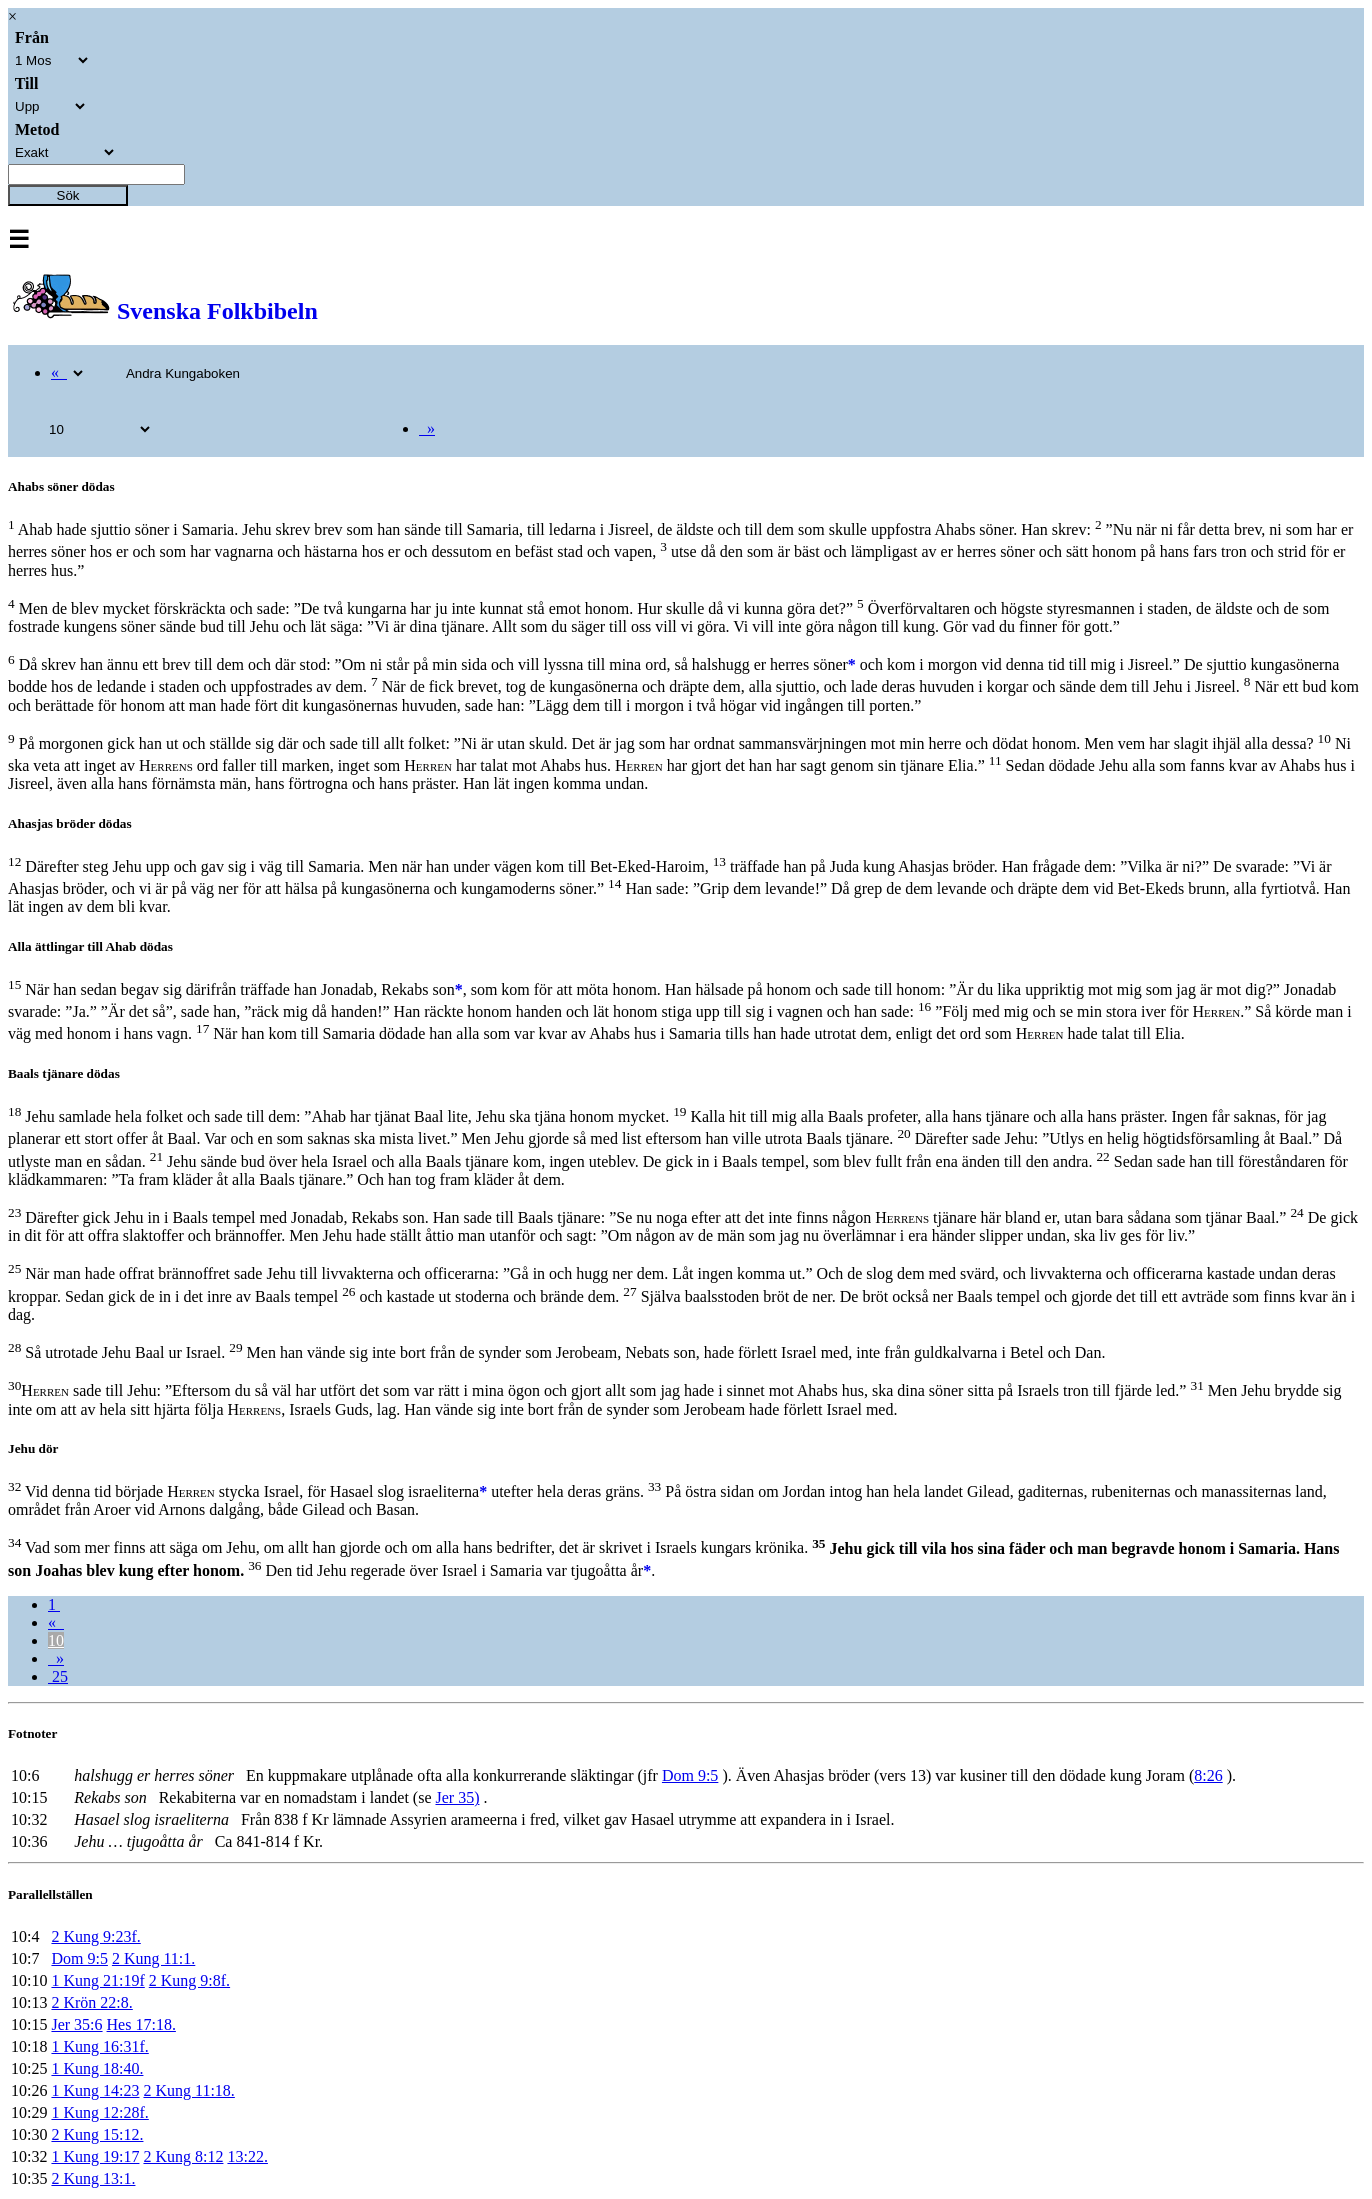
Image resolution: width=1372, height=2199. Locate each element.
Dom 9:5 (690, 1775)
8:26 (1208, 1775)
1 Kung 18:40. (97, 2068)
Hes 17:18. (141, 2024)
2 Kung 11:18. (188, 2090)
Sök (68, 195)
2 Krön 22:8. (91, 2002)
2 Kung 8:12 (183, 2156)
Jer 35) (457, 1797)
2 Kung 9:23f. (95, 1936)
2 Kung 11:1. (153, 1958)
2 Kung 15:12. (97, 2134)
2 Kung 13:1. (93, 2178)
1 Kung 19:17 (95, 2156)
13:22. (247, 2156)
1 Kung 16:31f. (99, 2046)
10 (56, 1640)
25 (58, 1676)
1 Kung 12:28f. (99, 2112)
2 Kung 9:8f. (189, 1980)
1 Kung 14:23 (95, 2090)
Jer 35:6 (76, 2024)
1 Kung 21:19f (97, 1980)
